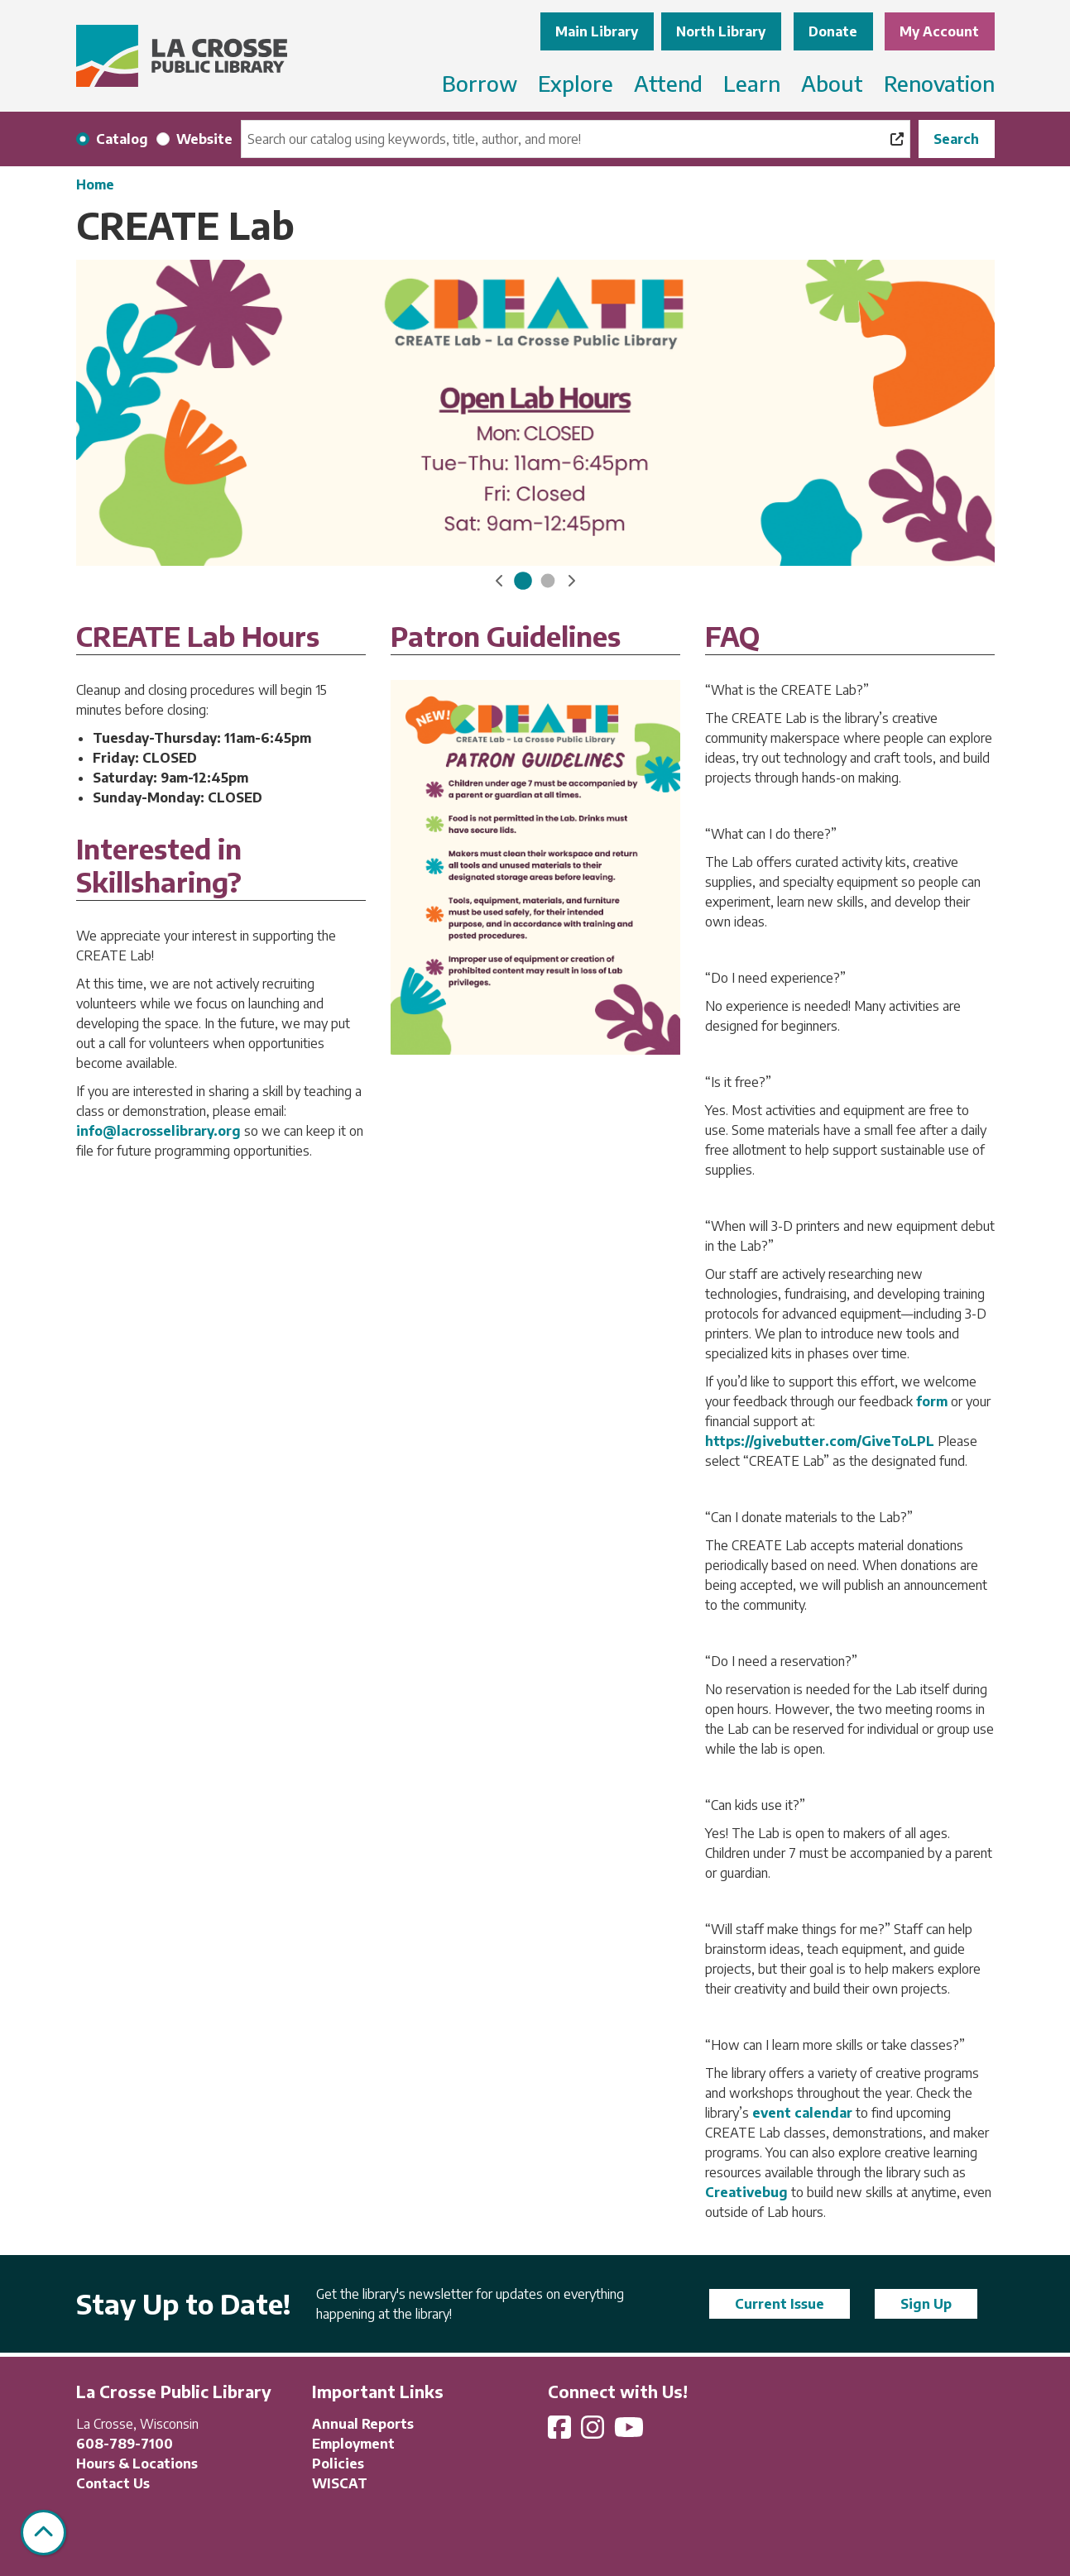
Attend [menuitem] (668, 83)
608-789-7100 (124, 2443)
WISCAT (339, 2483)
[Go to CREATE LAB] (548, 581)
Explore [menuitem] (575, 83)
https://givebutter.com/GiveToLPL (821, 1441)
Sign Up (926, 2304)
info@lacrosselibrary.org (158, 1131)
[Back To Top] (43, 2532)
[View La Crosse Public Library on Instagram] (594, 2432)
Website (204, 139)
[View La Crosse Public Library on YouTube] (630, 2432)
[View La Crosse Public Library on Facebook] (561, 2432)
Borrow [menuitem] (479, 83)
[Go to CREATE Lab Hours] (523, 581)
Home (95, 184)
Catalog (122, 139)
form (932, 1401)
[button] (500, 581)
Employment (353, 2443)
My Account (939, 31)
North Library (720, 31)
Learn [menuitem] (751, 83)
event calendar (802, 2112)
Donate (832, 31)
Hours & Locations (137, 2463)
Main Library (596, 31)
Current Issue (779, 2304)
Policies (338, 2463)
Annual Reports (363, 2424)
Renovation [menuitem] (939, 83)
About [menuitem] (832, 83)
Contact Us (113, 2483)
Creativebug (746, 2192)
